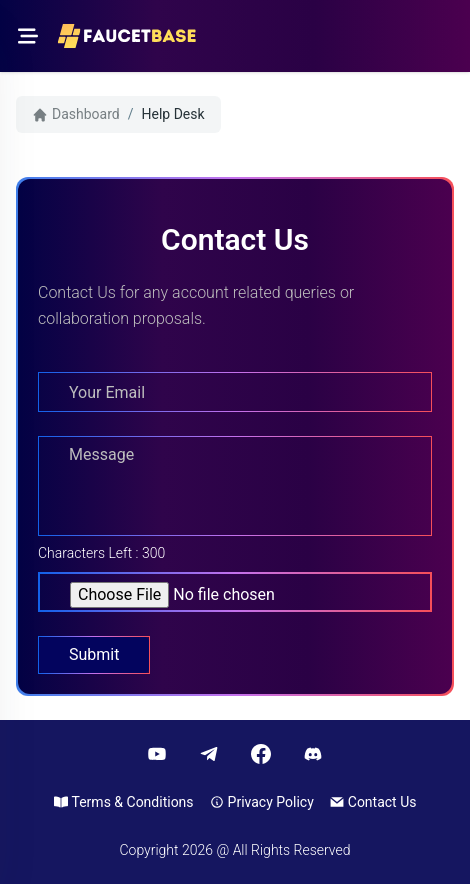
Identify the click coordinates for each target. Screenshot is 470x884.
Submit (94, 654)
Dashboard (76, 114)
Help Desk (173, 114)
